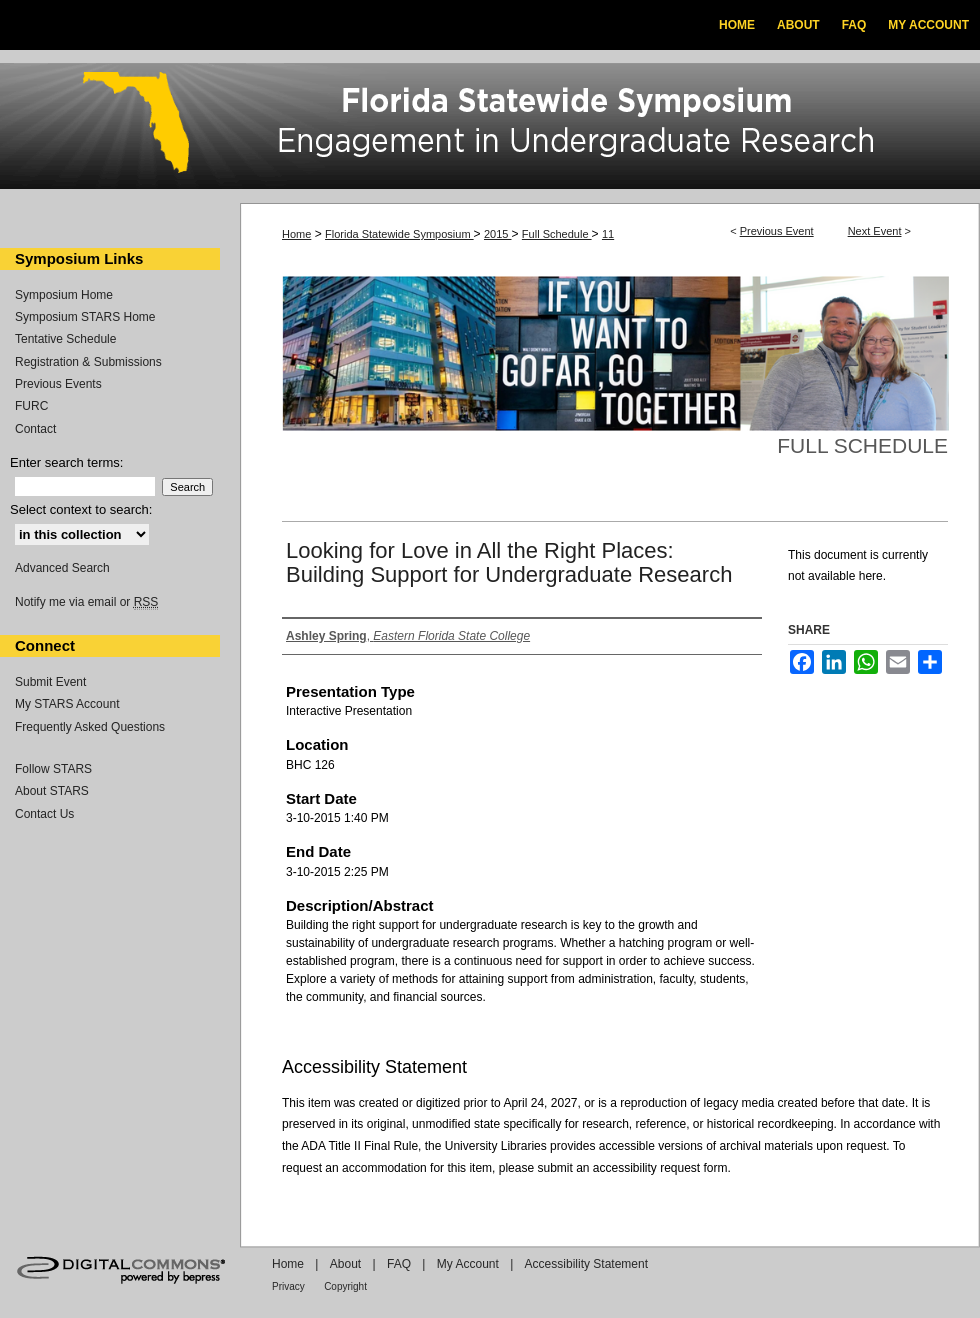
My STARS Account (67, 704)
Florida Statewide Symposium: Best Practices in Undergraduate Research (490, 129)
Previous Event (777, 231)
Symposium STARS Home (85, 317)
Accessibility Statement (586, 1264)
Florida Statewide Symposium (399, 234)
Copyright (345, 1286)
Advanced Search (62, 568)
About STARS (52, 791)
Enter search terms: (66, 462)
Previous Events (58, 384)
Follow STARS (53, 769)
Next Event (875, 231)
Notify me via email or (86, 602)
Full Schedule (557, 234)
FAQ (399, 1264)
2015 (498, 234)
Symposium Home (64, 295)
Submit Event (50, 682)
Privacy (288, 1286)
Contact (35, 429)
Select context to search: (81, 509)
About (345, 1264)
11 (608, 234)
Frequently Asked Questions (90, 727)
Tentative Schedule (65, 339)
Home (296, 234)
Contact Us (44, 814)
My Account (468, 1264)
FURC (31, 406)
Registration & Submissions (88, 362)
